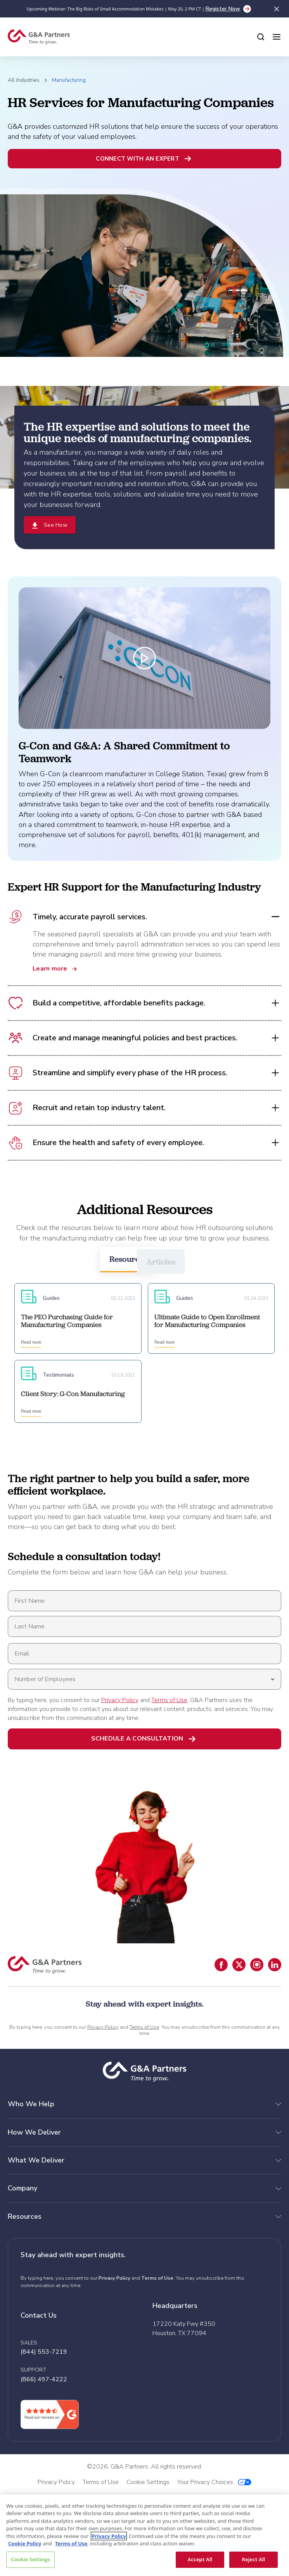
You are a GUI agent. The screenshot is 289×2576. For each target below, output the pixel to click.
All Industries (24, 80)
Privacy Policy (119, 1700)
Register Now (223, 8)
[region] (144, 2535)
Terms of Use (169, 1700)
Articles (160, 1261)
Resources (128, 1259)
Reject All (253, 2559)
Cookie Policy (25, 2543)
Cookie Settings (30, 2559)
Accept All (200, 2559)
